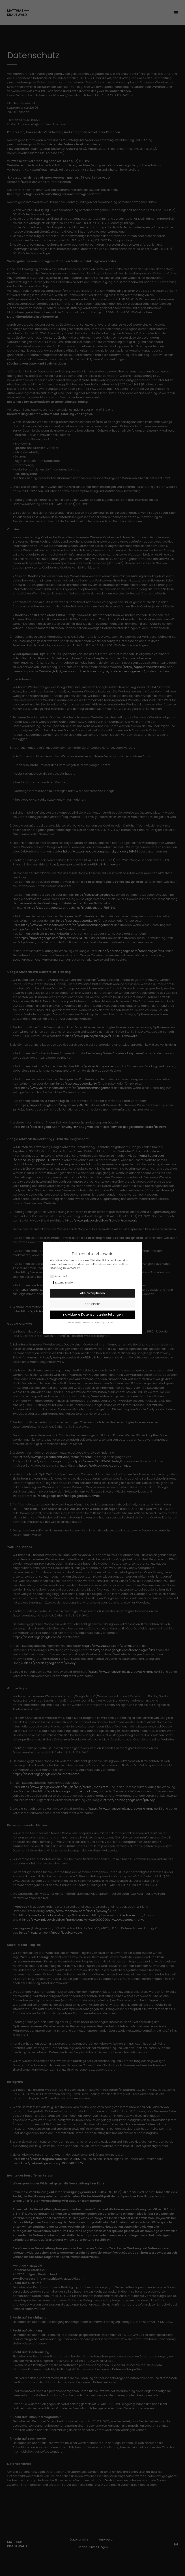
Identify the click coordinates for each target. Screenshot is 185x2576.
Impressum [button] (112, 1322)
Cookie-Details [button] (74, 1322)
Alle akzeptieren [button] (92, 1293)
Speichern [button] (92, 1304)
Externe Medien (64, 1282)
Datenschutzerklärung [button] (94, 1322)
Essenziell (60, 1276)
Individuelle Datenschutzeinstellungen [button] (93, 1314)
